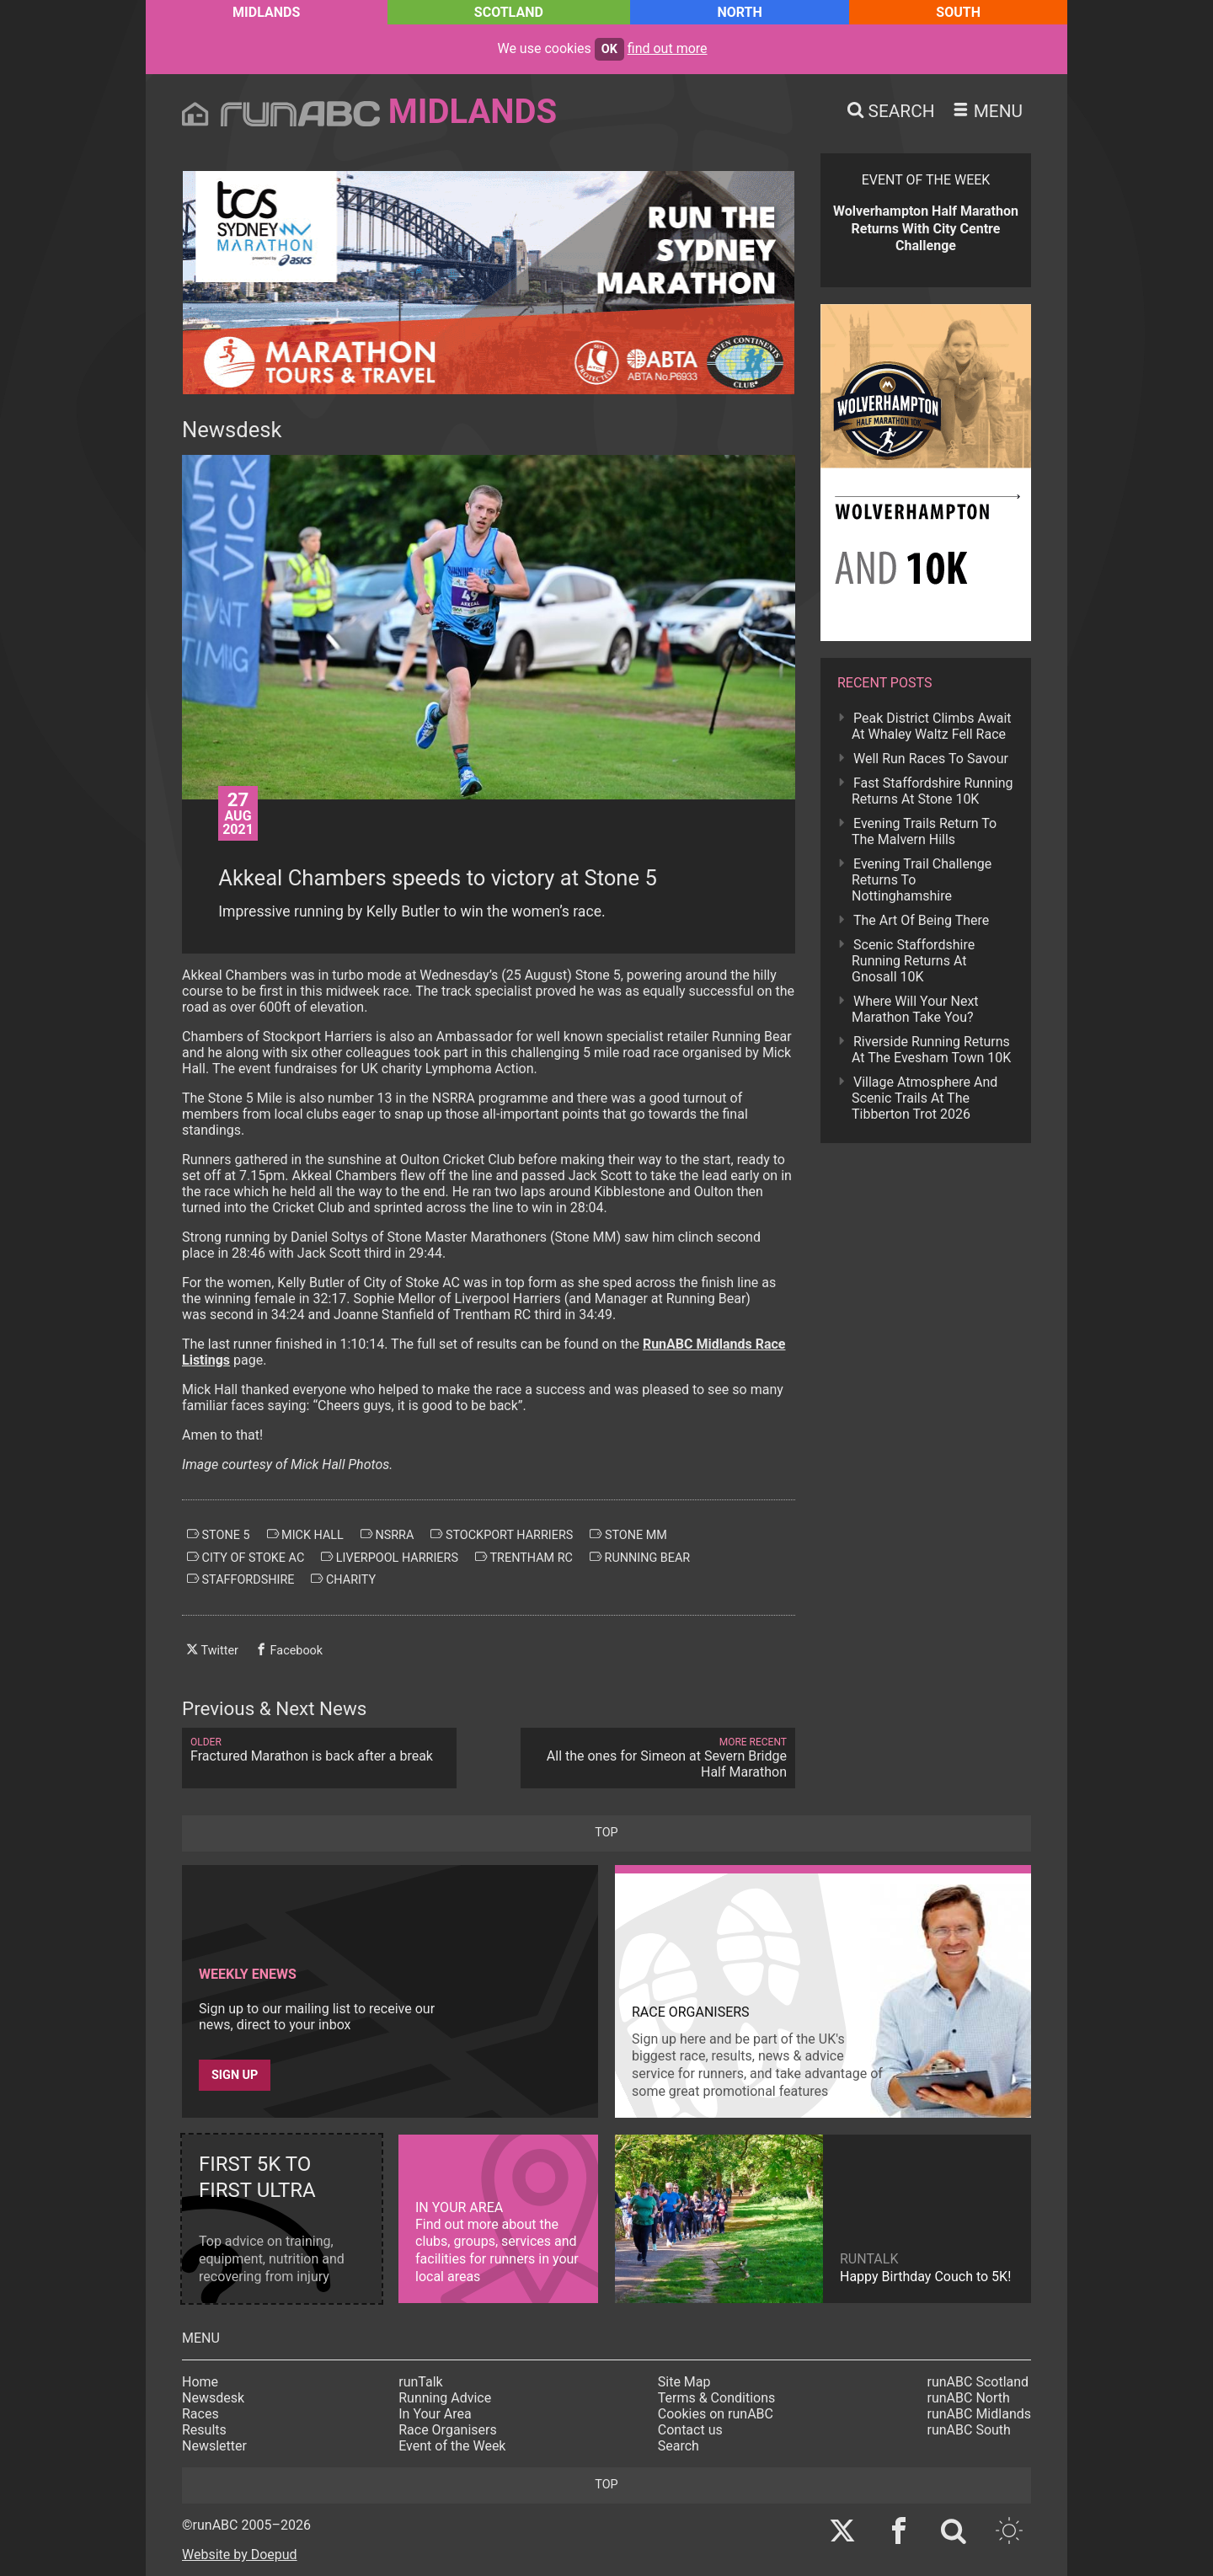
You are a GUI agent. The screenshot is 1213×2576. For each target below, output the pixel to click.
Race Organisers (447, 2430)
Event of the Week (451, 2446)
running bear (640, 1557)
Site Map (684, 2382)
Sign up (234, 2075)
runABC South (969, 2430)
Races (200, 2414)
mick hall (305, 1534)
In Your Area (435, 2414)
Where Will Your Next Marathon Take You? (915, 1009)
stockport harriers (501, 1534)
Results (204, 2430)
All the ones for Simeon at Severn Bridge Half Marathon (658, 1758)
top (606, 1832)
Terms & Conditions (717, 2398)
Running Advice (444, 2398)
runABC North (968, 2398)
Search (678, 2446)
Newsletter (214, 2446)
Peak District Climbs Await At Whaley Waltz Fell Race (932, 726)
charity (343, 1579)
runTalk (420, 2382)
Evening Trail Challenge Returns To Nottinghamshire (921, 880)
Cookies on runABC (715, 2414)
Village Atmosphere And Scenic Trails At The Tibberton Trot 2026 (924, 1098)
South (958, 12)
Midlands (266, 12)
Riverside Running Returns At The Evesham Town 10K (931, 1050)
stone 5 (218, 1534)
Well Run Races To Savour (930, 759)
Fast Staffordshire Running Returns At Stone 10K (932, 791)
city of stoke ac (245, 1557)
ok (609, 49)
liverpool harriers (389, 1557)
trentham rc (524, 1557)
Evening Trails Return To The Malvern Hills (924, 831)
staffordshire (240, 1579)
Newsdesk (213, 2398)
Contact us (690, 2430)
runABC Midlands (979, 2414)
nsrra (387, 1534)
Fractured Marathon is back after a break (319, 1750)
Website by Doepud (239, 2555)
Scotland (508, 12)
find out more (668, 48)
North (739, 12)
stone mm (628, 1534)
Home (200, 2382)
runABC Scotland (978, 2382)
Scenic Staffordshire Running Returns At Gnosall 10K (913, 961)
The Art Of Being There (921, 920)
